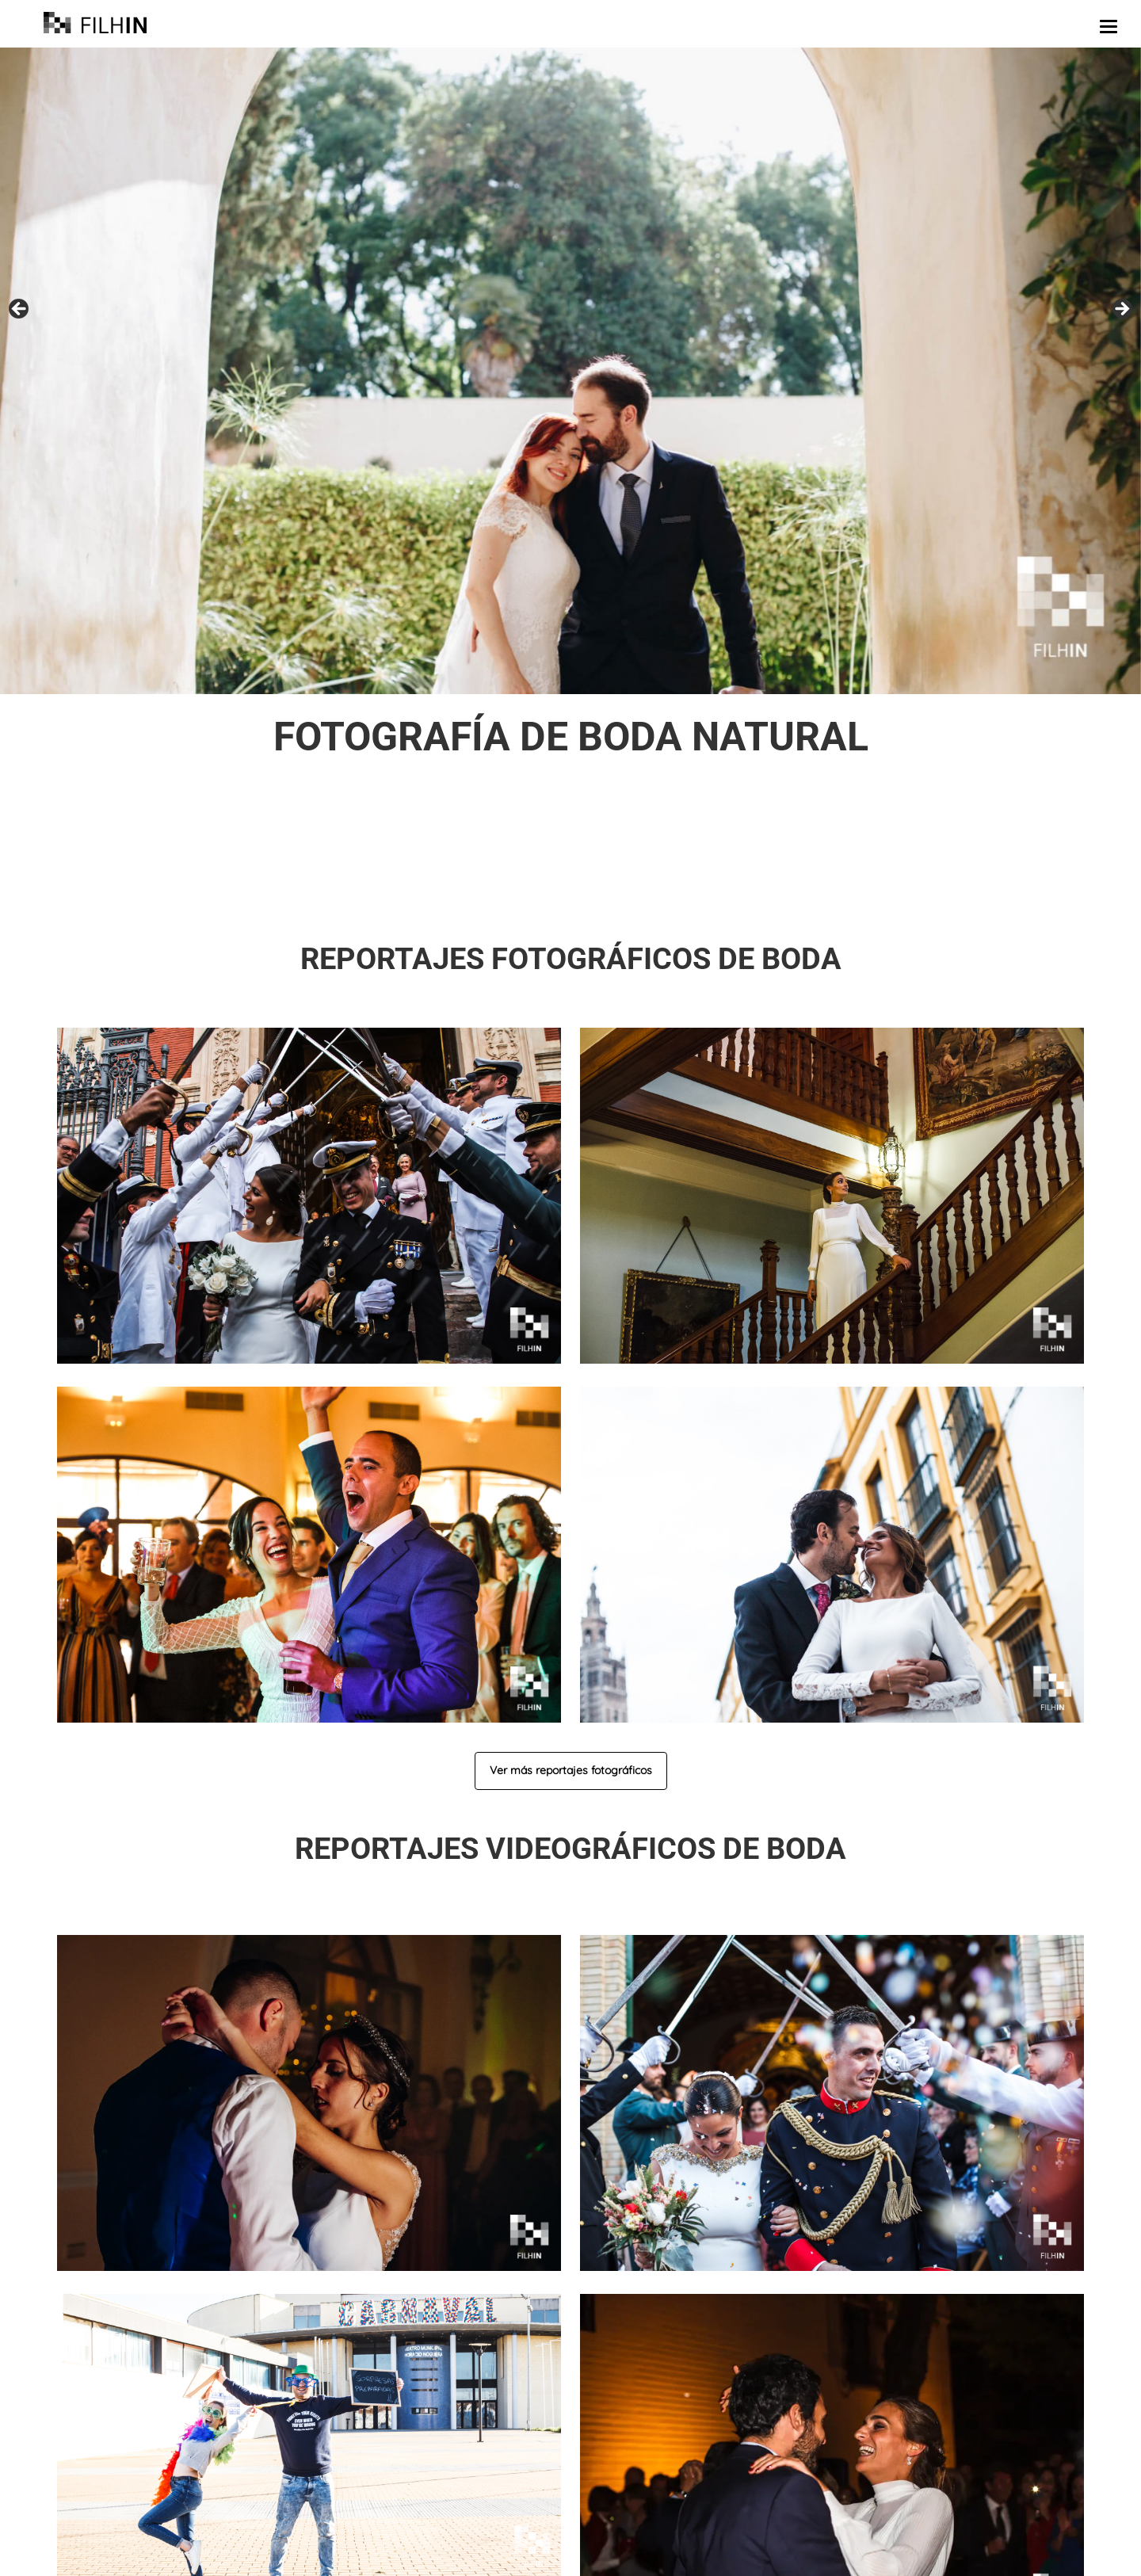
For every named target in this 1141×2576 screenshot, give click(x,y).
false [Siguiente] (1121, 310)
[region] (570, 371)
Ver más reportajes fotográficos (571, 1770)
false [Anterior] (20, 310)
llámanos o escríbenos (752, 888)
